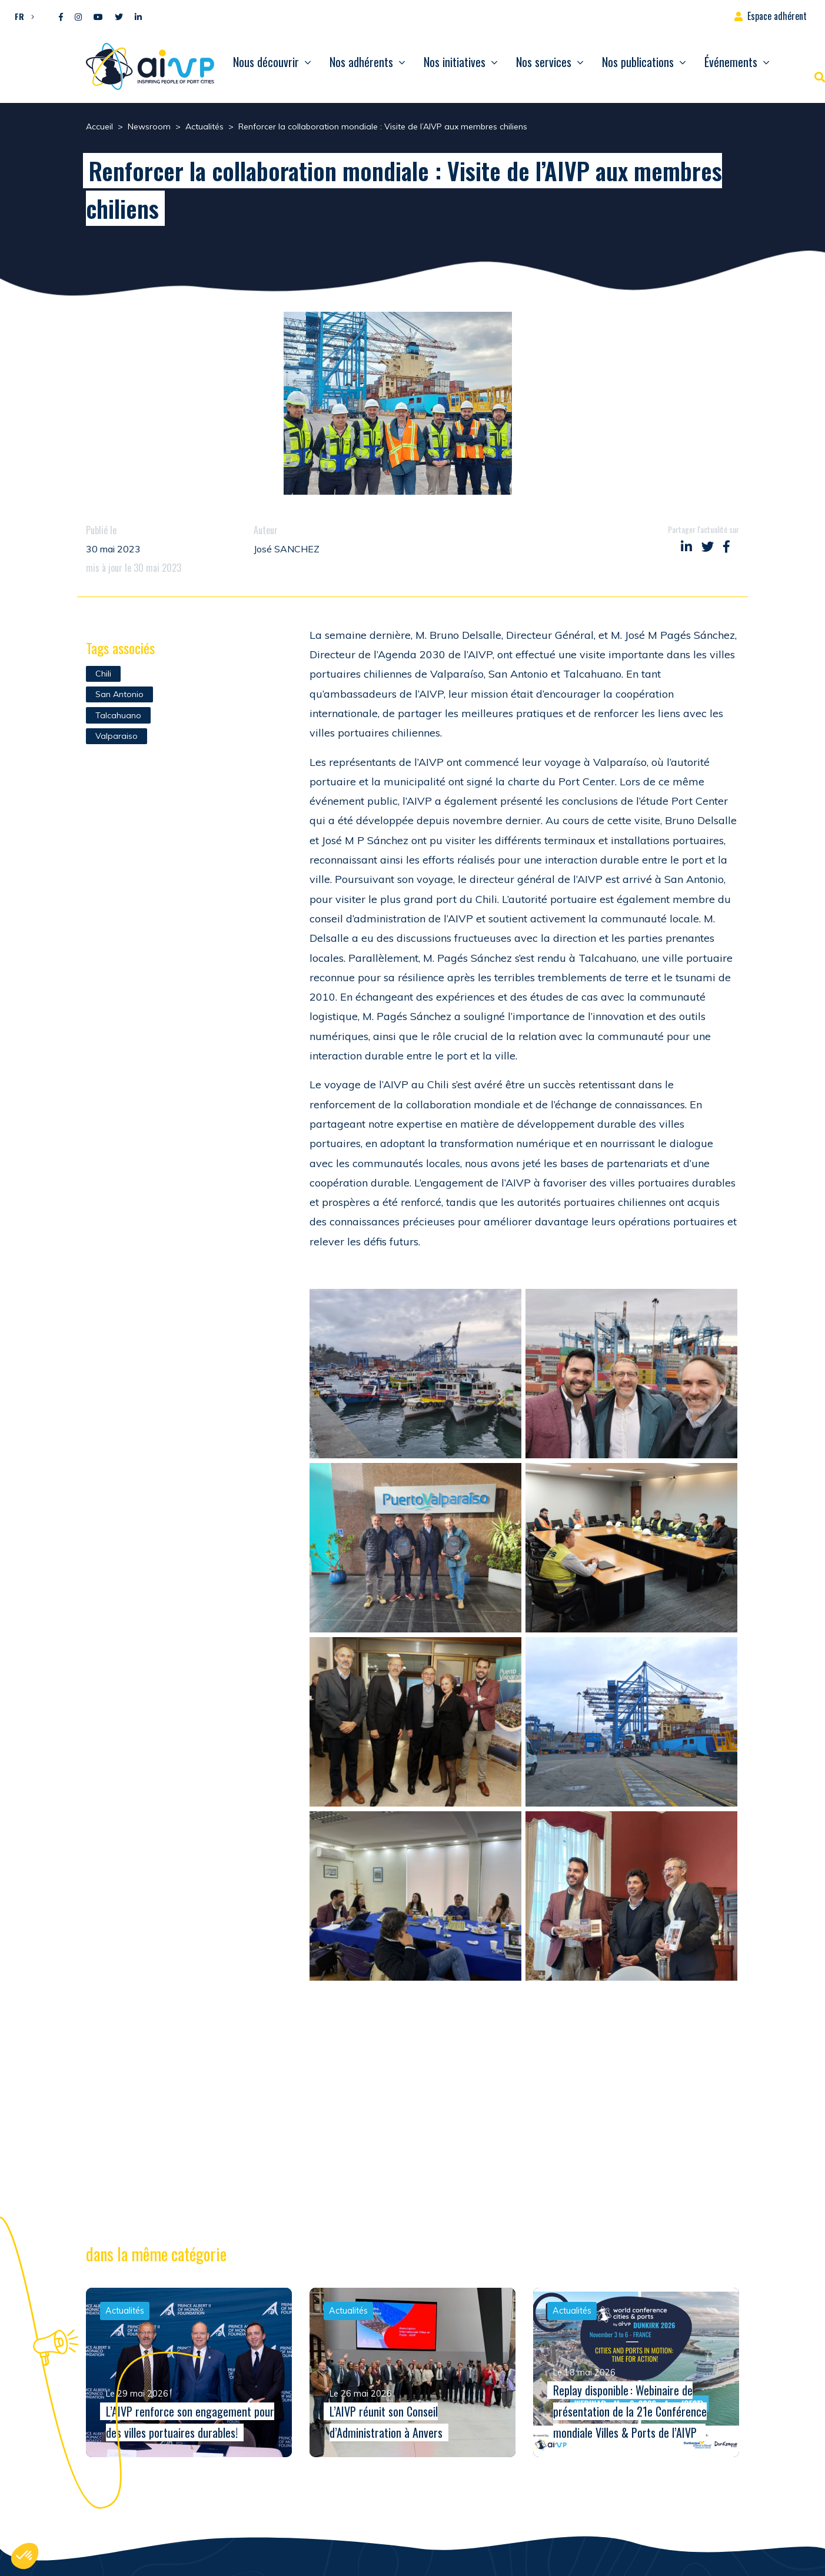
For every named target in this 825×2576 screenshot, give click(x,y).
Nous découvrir (266, 62)
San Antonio (119, 694)
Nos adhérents (361, 62)
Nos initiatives (454, 62)
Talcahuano (118, 715)
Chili (103, 673)
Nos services (543, 62)
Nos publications (638, 62)
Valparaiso (116, 736)
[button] (21, 16)
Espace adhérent (777, 16)
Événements (730, 62)
